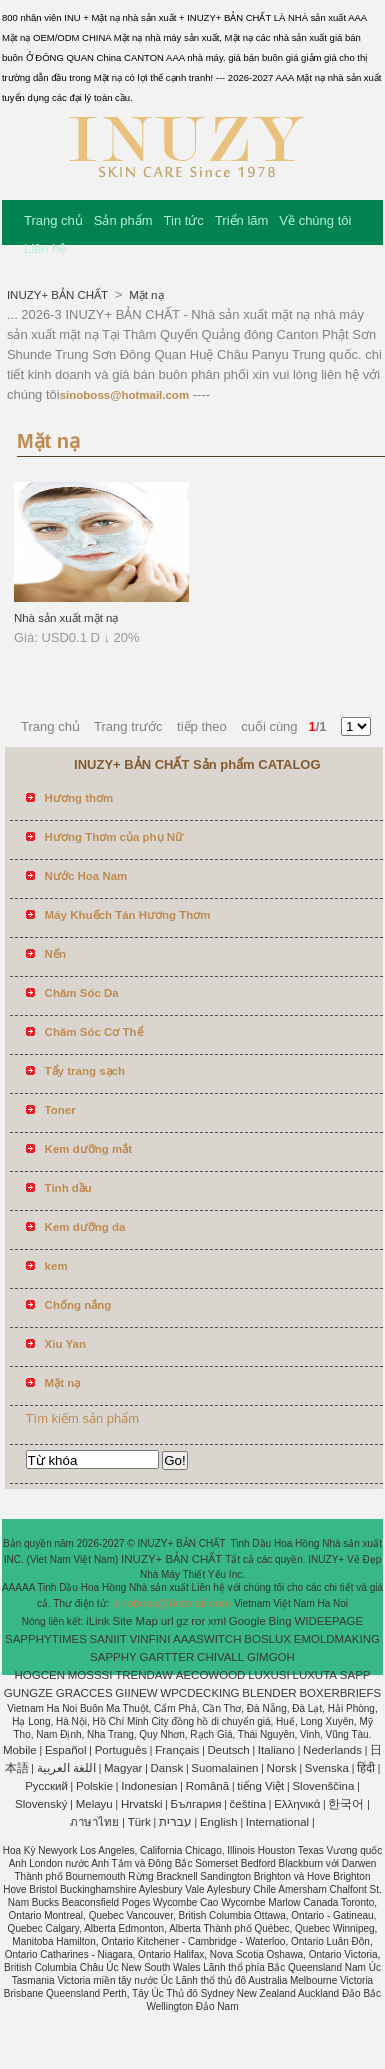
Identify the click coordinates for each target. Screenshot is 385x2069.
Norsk (282, 1768)
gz (182, 1621)
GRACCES (84, 1693)
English (219, 1822)
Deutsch (229, 1750)
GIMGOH (271, 1657)
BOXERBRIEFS (340, 1693)
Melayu (94, 1804)
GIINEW (136, 1693)
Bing (280, 1621)
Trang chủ (53, 220)
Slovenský (41, 1804)
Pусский (46, 1786)
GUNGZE (28, 1693)
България (196, 1804)
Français (177, 1750)
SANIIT (108, 1639)
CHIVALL (220, 1657)
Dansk (167, 1768)
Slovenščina (323, 1786)
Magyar (123, 1768)
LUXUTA (315, 1675)
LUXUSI (269, 1675)
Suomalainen (224, 1768)
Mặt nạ (145, 295)
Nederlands (332, 1750)
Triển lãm (241, 220)
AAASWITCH (207, 1639)
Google (247, 1621)
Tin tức (184, 220)
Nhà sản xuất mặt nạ (66, 618)
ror (198, 1621)
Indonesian (149, 1786)
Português (121, 1750)
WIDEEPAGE (328, 1621)
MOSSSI (90, 1675)
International (277, 1822)
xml (217, 1621)
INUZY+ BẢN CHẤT (59, 295)
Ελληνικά (297, 1804)
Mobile (20, 1750)
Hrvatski (142, 1804)
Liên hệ (45, 248)
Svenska (327, 1768)
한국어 (346, 1804)
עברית (175, 1822)
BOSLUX (267, 1639)
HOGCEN (39, 1675)
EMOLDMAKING (337, 1639)
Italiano (276, 1750)
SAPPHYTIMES (46, 1639)
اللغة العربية (66, 1768)
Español (66, 1750)
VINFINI (149, 1639)
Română (207, 1786)
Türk (139, 1822)
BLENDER (269, 1693)
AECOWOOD (211, 1675)
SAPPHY (113, 1657)
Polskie (94, 1786)
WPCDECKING (199, 1693)
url (167, 1621)
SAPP (355, 1675)
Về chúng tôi (315, 220)
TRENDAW (144, 1675)
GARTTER (167, 1657)
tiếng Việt (260, 1786)
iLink (98, 1621)
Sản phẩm (123, 220)
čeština (248, 1804)
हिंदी (366, 1768)
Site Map (135, 1621)
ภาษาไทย (94, 1822)
